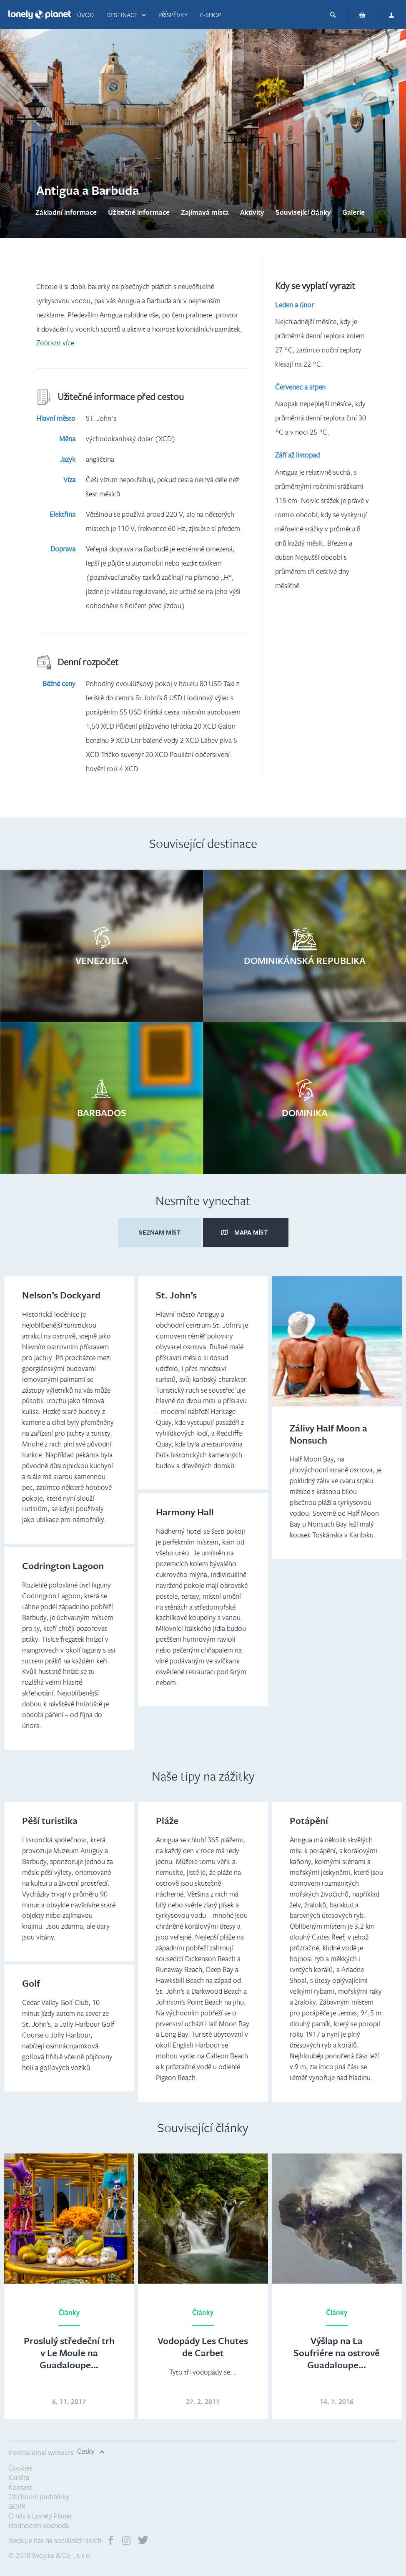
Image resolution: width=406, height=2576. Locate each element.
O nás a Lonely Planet (40, 2516)
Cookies (20, 2468)
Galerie (353, 212)
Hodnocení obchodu (39, 2525)
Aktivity (252, 212)
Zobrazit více (55, 342)
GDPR (16, 2506)
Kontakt (20, 2487)
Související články (303, 212)
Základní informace (66, 212)
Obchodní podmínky (38, 2496)
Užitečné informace (139, 212)
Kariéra (18, 2477)
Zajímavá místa (205, 212)
